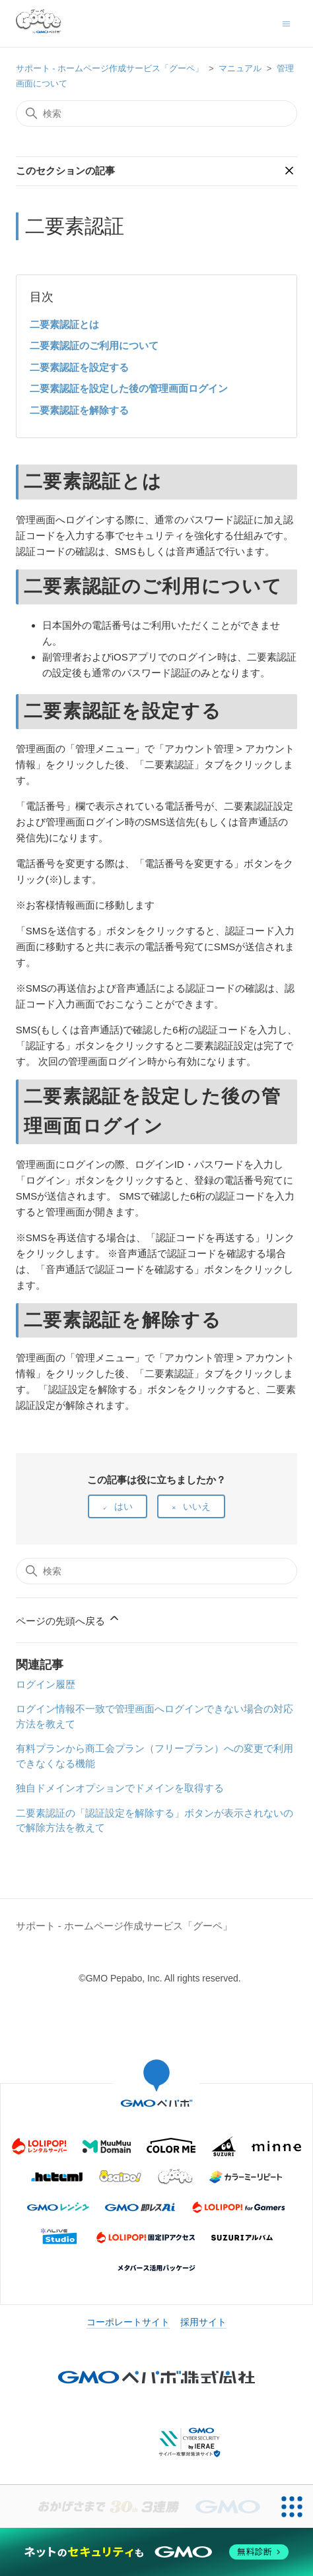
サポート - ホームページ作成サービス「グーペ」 (110, 68)
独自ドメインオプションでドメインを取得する (120, 1787)
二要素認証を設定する (79, 367)
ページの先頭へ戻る (68, 1618)
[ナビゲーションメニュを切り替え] (286, 22)
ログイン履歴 (45, 1684)
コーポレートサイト (128, 2322)
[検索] (157, 113)
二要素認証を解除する (79, 410)
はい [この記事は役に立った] (123, 1506)
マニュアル (240, 68)
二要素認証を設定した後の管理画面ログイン (129, 388)
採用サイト (203, 2322)
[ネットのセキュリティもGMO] (156, 2552)
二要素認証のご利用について (94, 345)
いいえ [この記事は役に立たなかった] (197, 1506)
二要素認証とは (64, 324)
